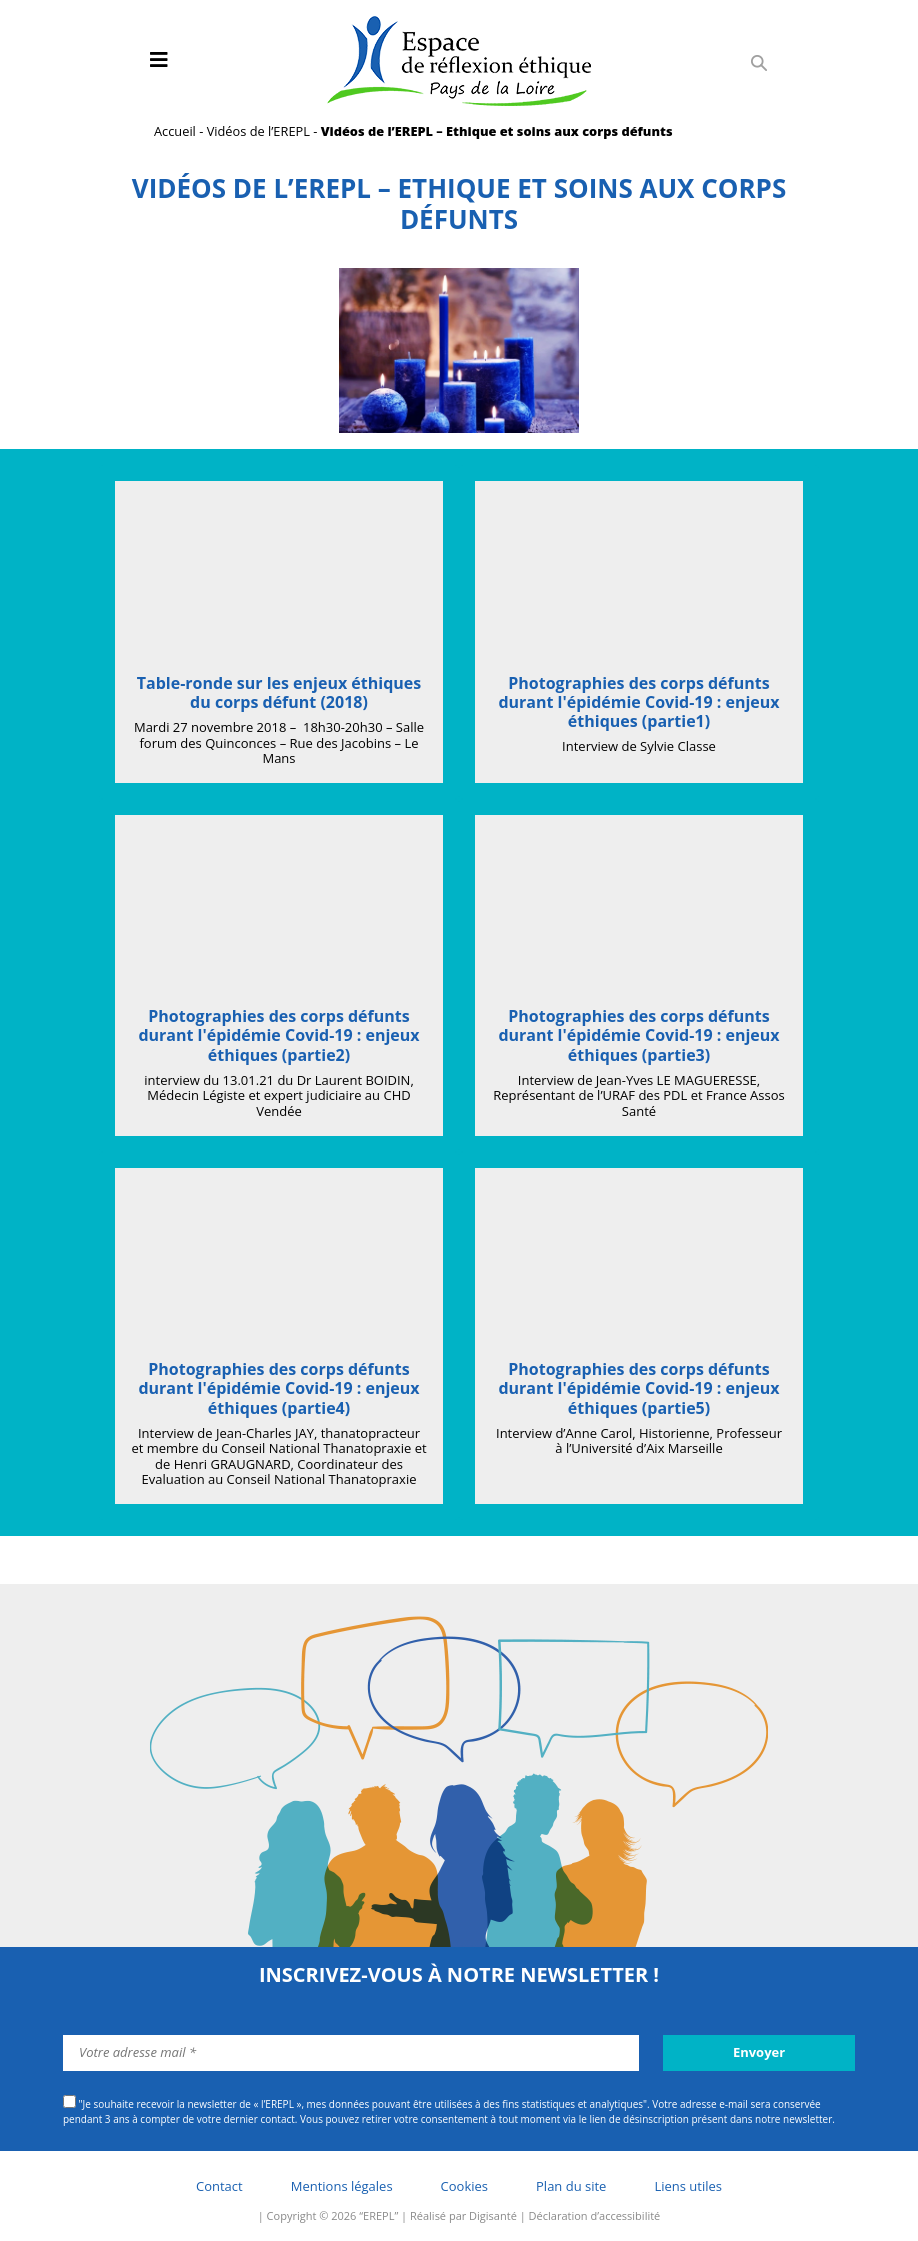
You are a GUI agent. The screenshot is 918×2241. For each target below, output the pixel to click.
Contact (219, 2186)
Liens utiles (688, 2186)
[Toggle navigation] (159, 60)
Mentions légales (342, 2186)
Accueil (175, 131)
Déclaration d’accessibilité (595, 2215)
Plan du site (571, 2186)
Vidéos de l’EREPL (258, 131)
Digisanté (493, 2215)
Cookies (464, 2186)
